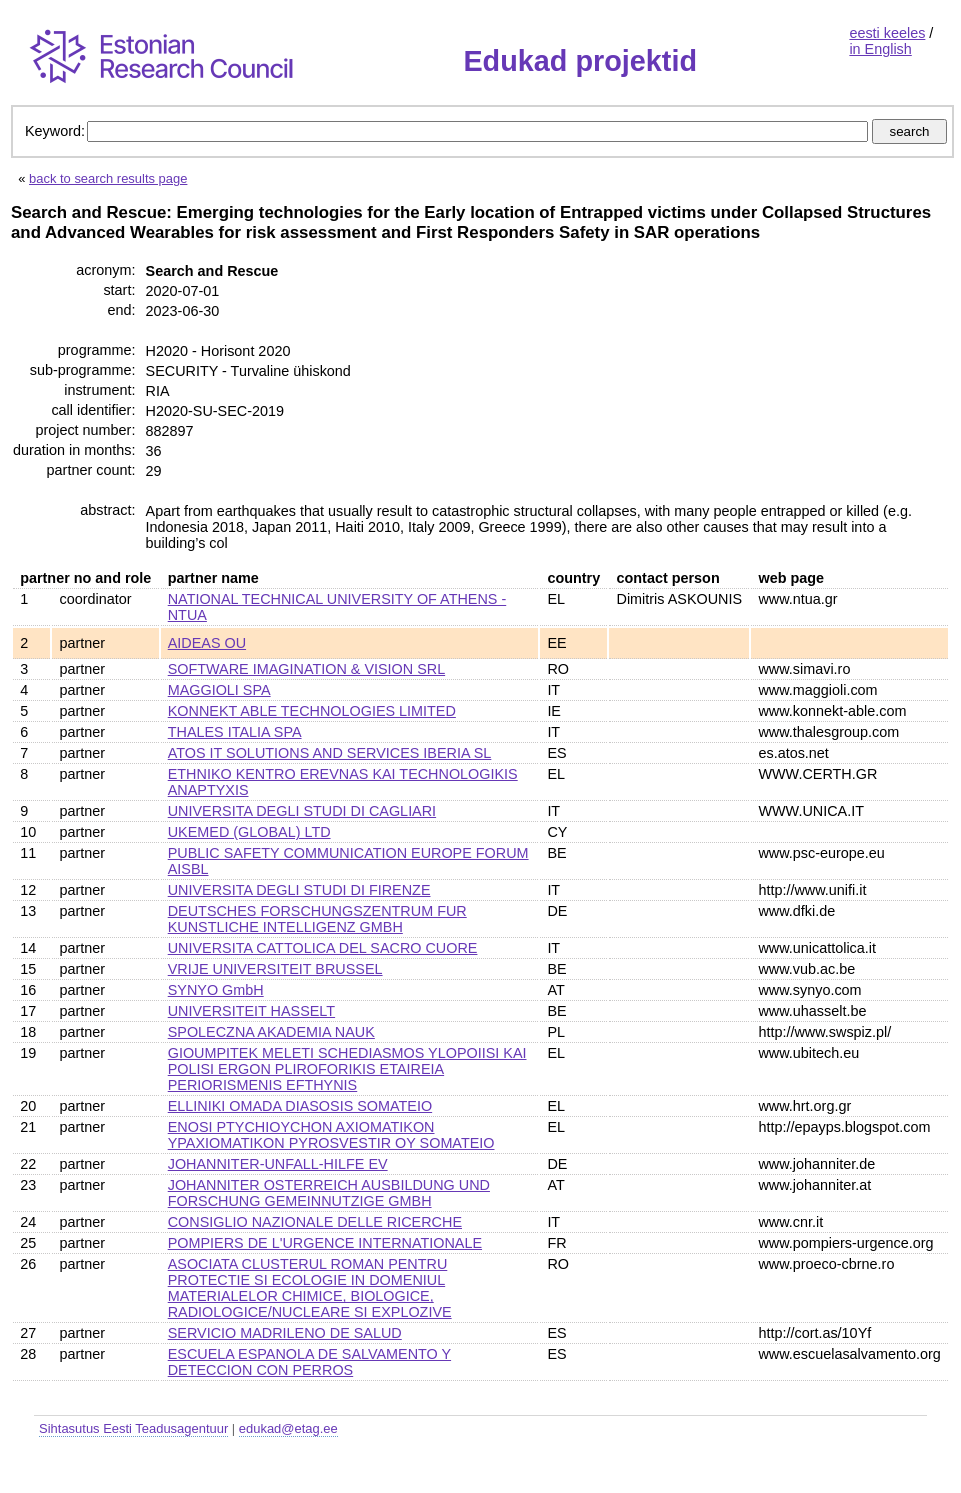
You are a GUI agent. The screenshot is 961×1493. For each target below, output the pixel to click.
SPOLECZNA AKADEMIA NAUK (271, 1032)
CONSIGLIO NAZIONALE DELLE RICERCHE (315, 1222)
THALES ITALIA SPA (235, 732)
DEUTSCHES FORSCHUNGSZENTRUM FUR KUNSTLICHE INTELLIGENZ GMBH (317, 919)
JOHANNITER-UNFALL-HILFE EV (278, 1164)
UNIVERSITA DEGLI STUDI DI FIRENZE (299, 890)
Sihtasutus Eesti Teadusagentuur (133, 1428)
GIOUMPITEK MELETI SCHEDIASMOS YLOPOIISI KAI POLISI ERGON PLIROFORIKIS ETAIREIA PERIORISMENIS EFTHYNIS (347, 1069)
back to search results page (108, 178)
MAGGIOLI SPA (219, 690)
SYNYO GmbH (216, 990)
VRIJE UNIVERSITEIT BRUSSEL (275, 969)
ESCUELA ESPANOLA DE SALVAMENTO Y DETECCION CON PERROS (309, 1362)
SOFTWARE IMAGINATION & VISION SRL (306, 669)
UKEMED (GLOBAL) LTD (249, 832)
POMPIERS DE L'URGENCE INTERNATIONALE (325, 1243)
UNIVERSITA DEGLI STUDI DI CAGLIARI (302, 811)
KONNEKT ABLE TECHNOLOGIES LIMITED (312, 711)
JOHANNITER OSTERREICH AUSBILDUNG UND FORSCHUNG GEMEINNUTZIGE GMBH (329, 1193)
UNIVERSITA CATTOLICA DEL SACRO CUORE (323, 948)
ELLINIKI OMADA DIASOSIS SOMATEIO (300, 1106)
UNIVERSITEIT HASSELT (251, 1011)
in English (880, 49)
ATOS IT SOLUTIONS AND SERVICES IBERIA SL (330, 753)
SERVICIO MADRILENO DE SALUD (285, 1333)
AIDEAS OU (207, 643)
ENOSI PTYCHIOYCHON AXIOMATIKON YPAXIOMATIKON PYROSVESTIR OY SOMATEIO (331, 1135)
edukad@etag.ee (288, 1428)
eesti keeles (887, 33)
